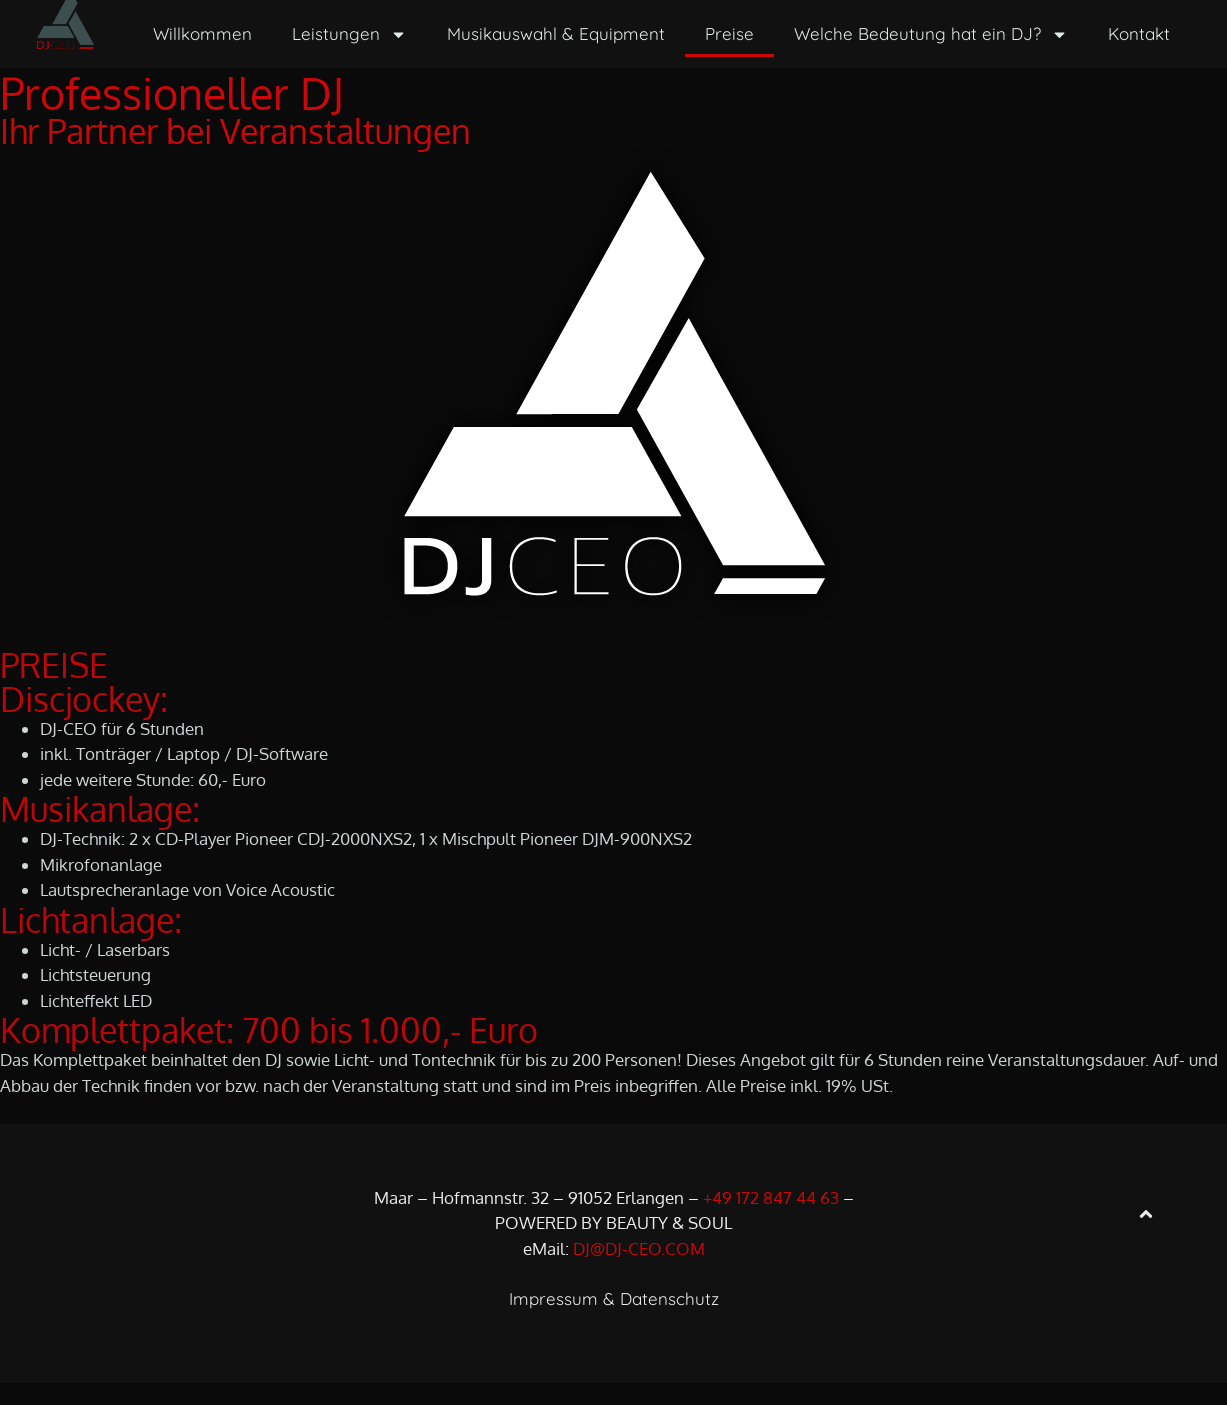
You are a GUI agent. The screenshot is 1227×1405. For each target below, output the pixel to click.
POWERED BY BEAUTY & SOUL (613, 1244)
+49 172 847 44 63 (771, 1219)
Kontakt (1139, 33)
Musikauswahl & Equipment (556, 33)
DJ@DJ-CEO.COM (639, 1270)
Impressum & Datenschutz (614, 1320)
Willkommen (202, 33)
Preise (729, 33)
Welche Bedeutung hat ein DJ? (931, 34)
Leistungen (349, 34)
